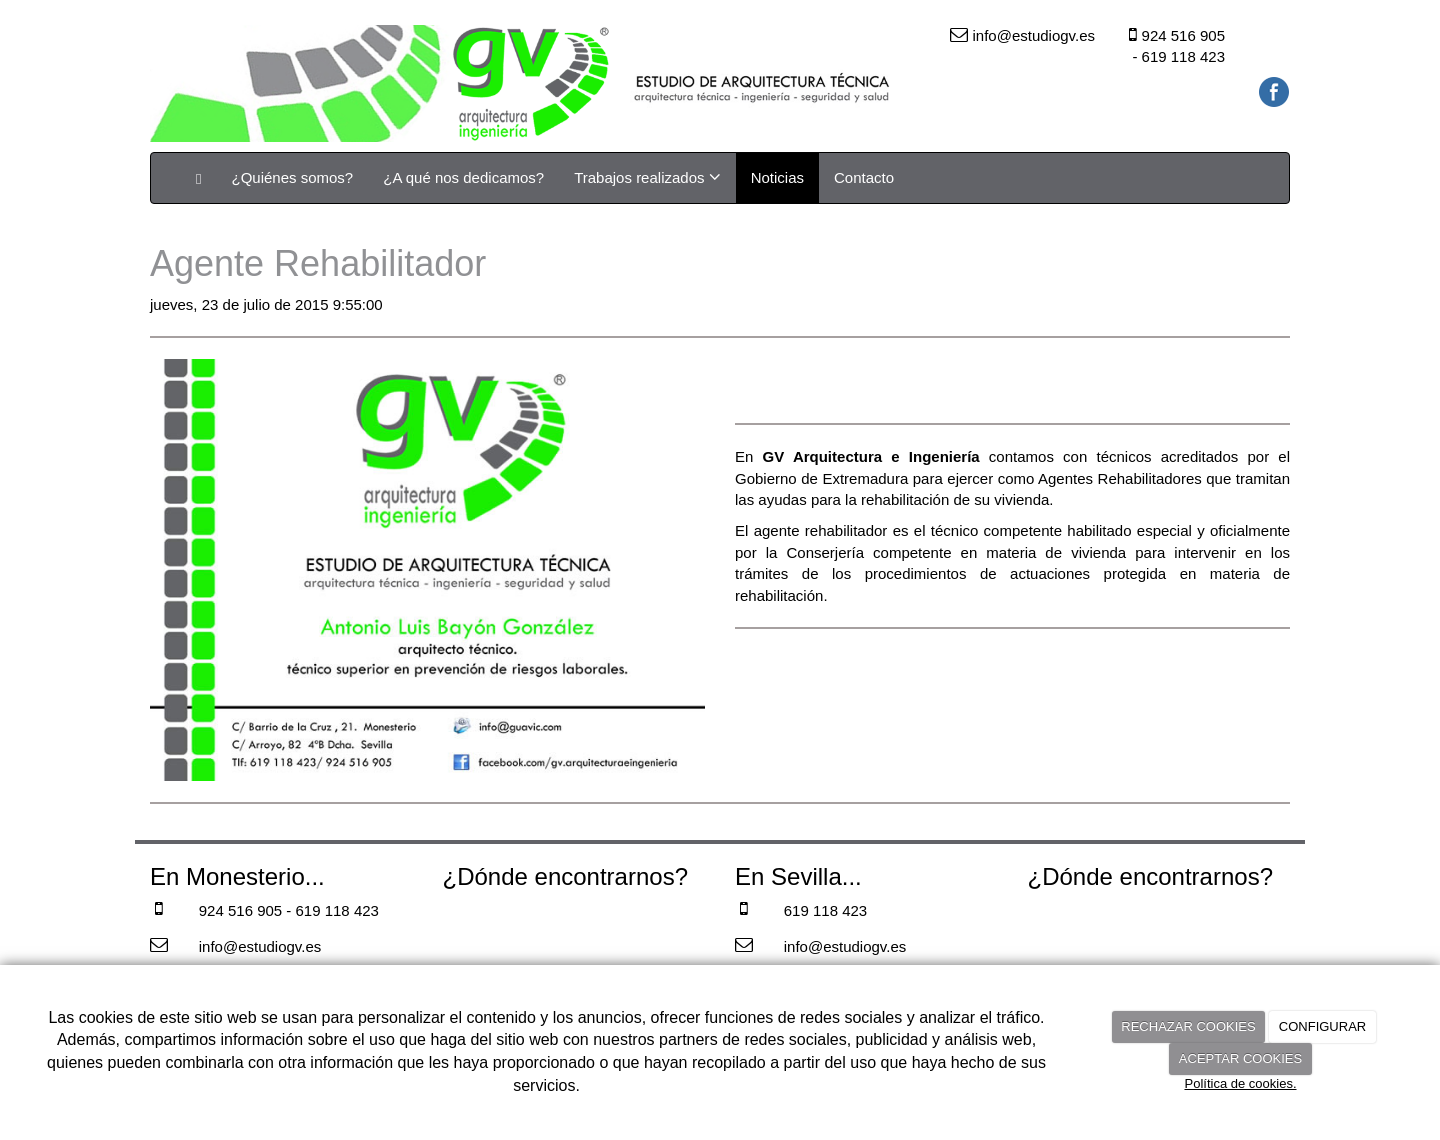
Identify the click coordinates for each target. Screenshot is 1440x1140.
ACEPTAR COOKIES (1240, 1058)
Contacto (864, 177)
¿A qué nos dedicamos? (463, 177)
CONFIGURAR (1322, 1026)
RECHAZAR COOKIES (1188, 1026)
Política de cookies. (1240, 1083)
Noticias (777, 177)
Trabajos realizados (647, 177)
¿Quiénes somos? (292, 177)
